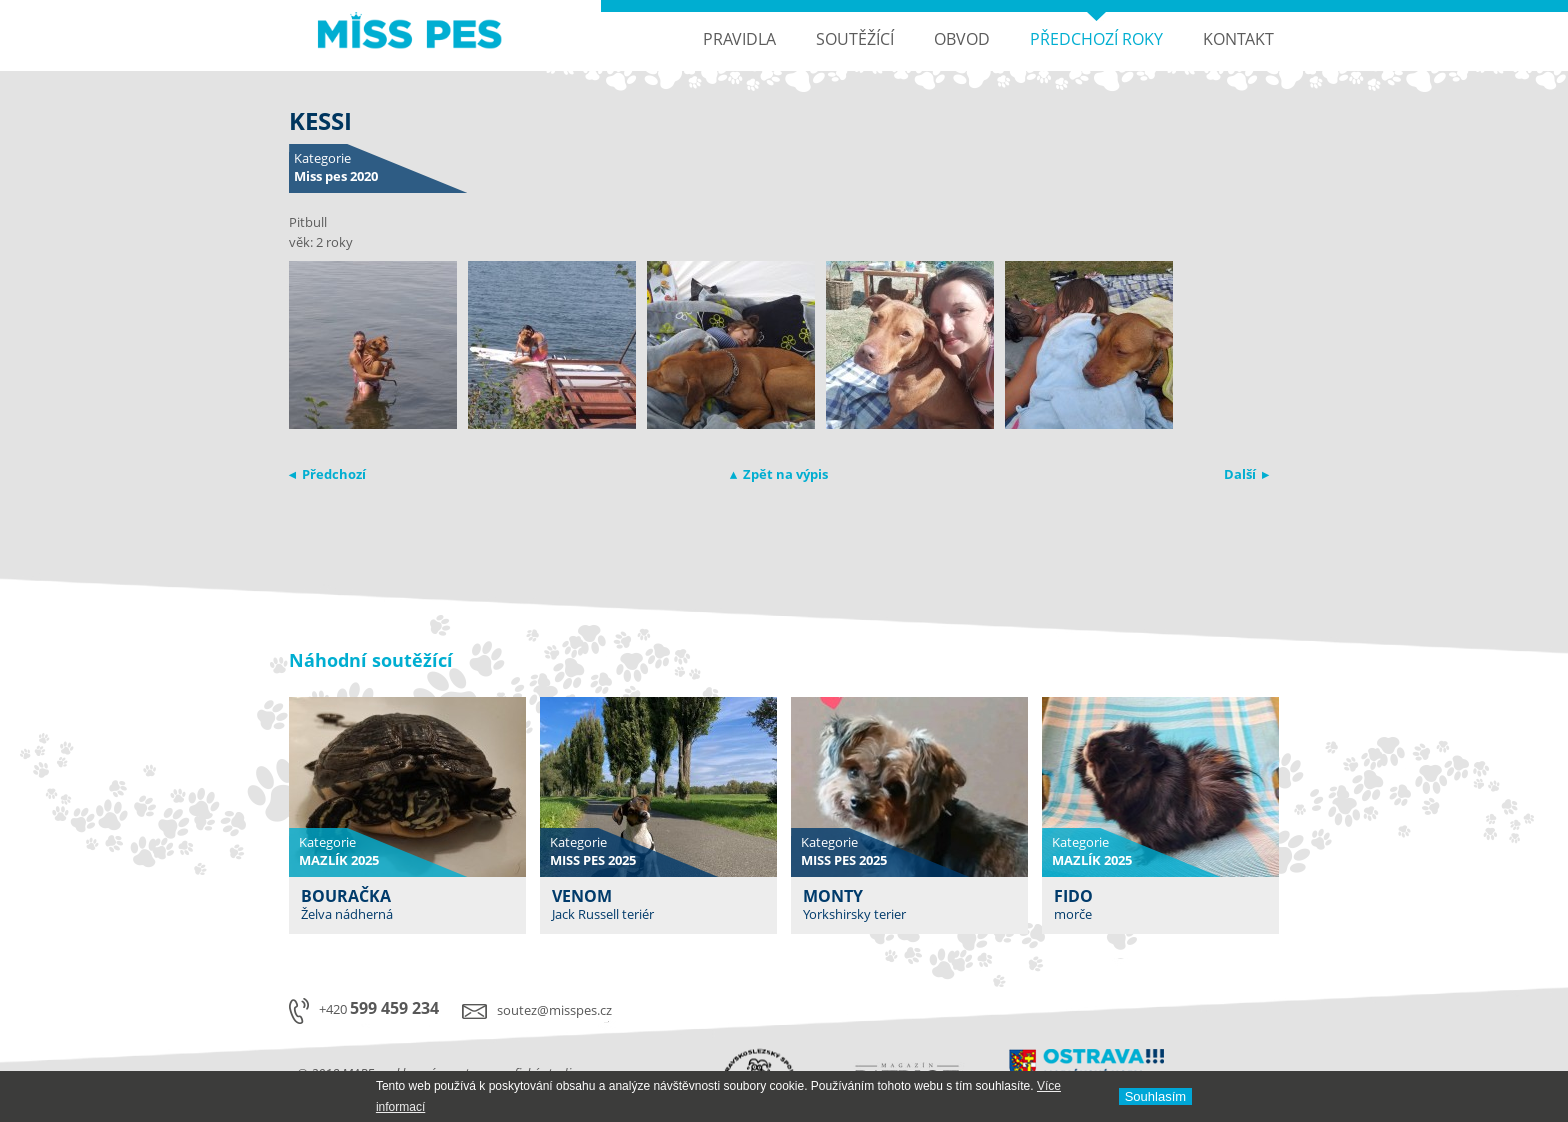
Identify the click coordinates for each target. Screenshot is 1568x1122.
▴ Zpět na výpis (779, 474)
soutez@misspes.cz (554, 1010)
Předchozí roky (1096, 39)
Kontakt (1238, 39)
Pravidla (739, 39)
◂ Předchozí (327, 474)
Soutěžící (855, 39)
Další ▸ (1246, 474)
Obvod (962, 39)
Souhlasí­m (1155, 1096)
